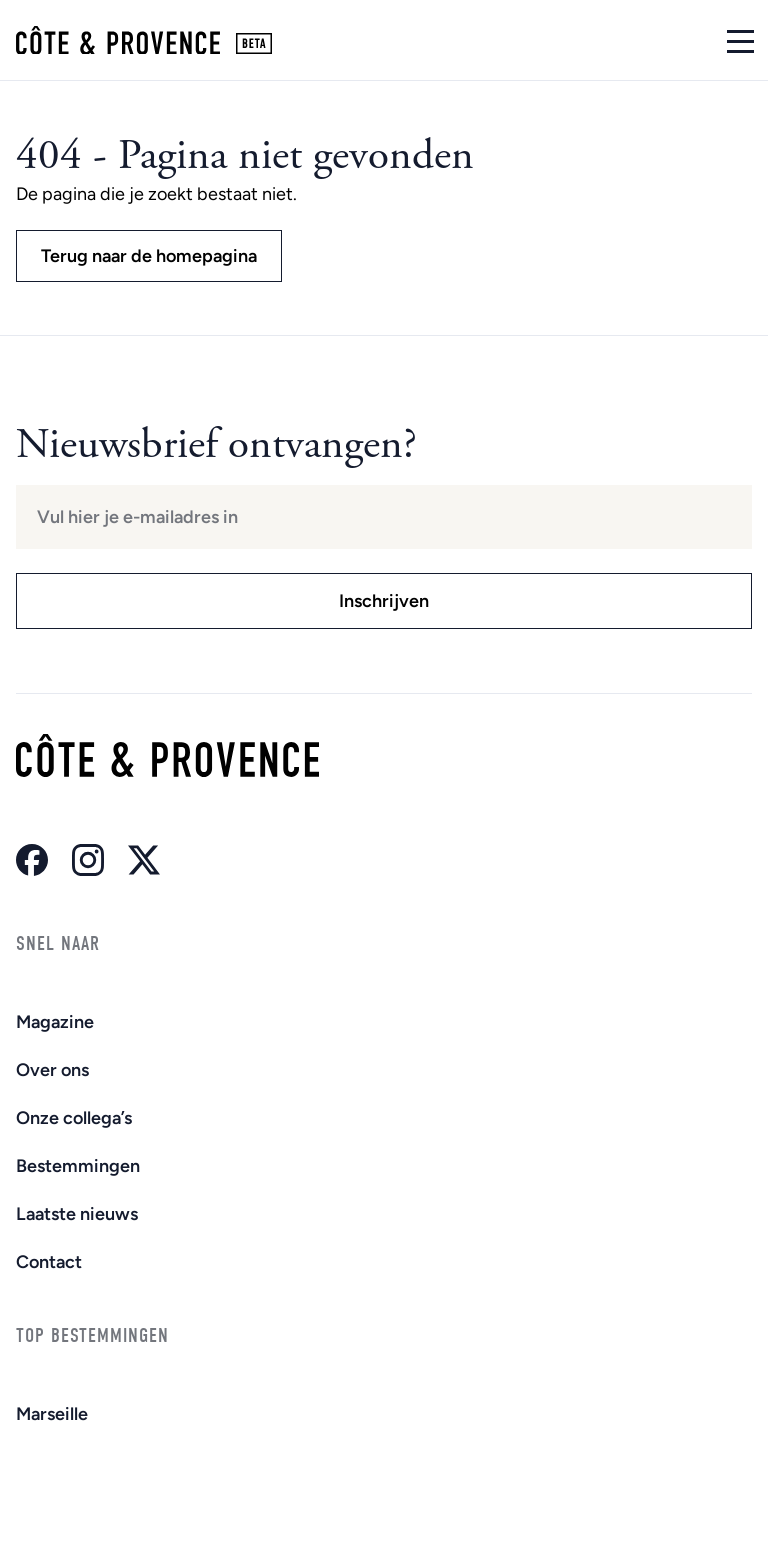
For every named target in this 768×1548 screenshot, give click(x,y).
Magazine (55, 1022)
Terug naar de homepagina (149, 256)
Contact (49, 1262)
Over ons (52, 1070)
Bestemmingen (78, 1166)
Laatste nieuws (77, 1214)
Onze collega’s (74, 1118)
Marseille (52, 1414)
